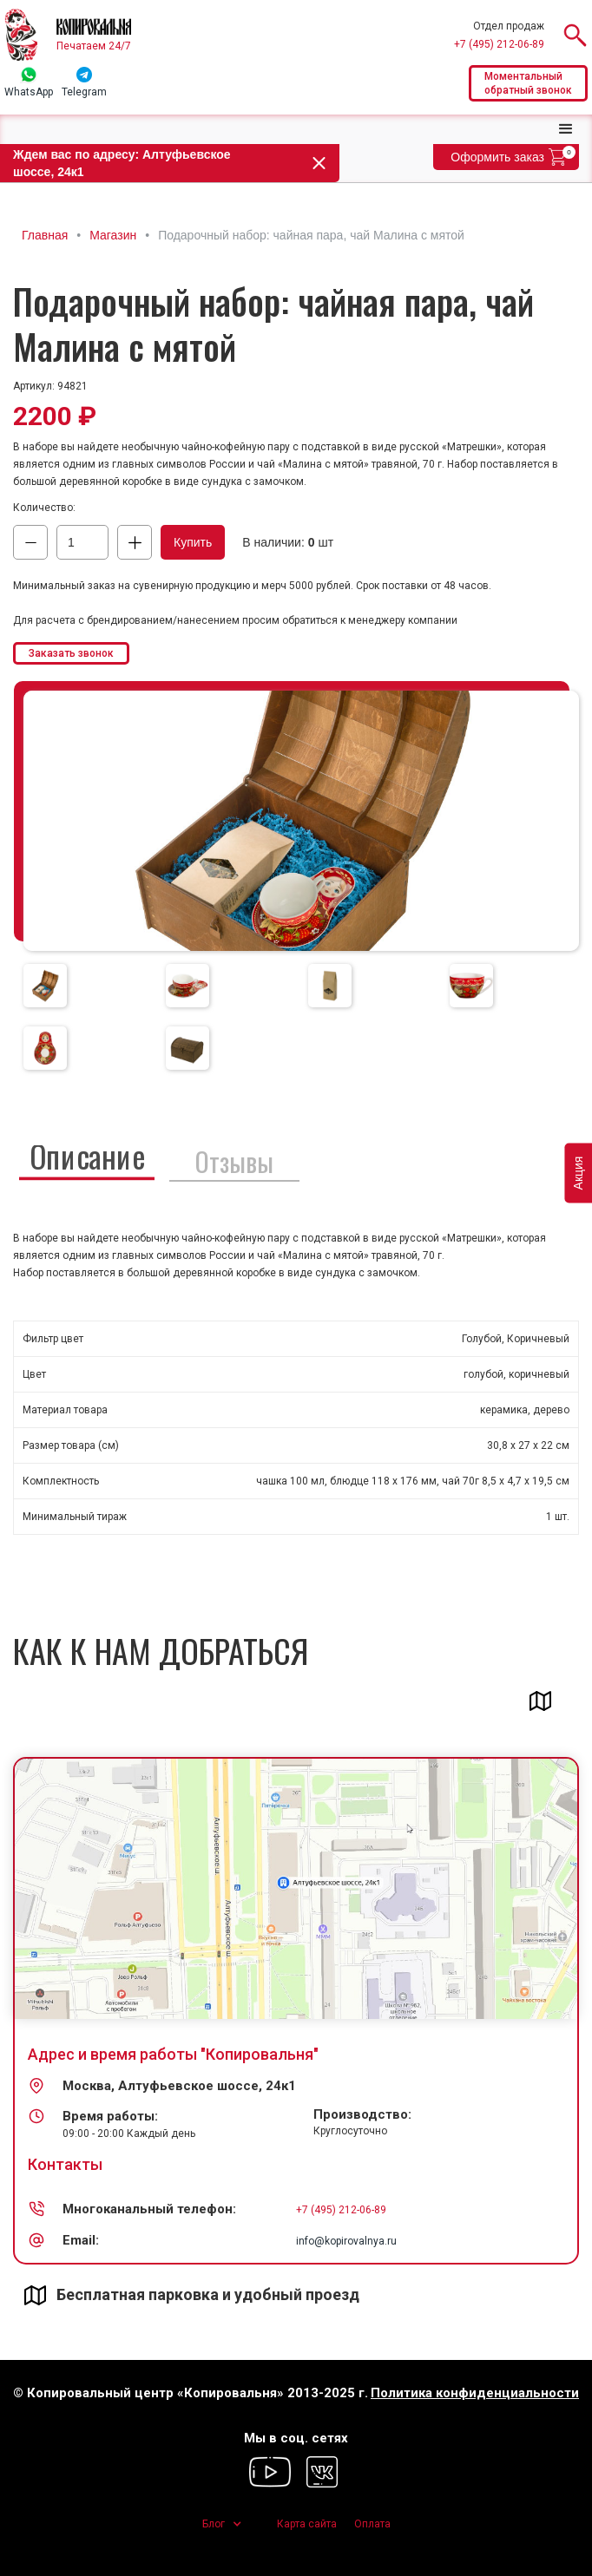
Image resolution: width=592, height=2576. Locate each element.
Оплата (372, 2524)
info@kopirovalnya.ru (346, 2241)
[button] (566, 129)
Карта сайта (307, 2524)
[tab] (45, 985)
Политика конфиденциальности (475, 2393)
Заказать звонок (71, 653)
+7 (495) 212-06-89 (499, 44)
